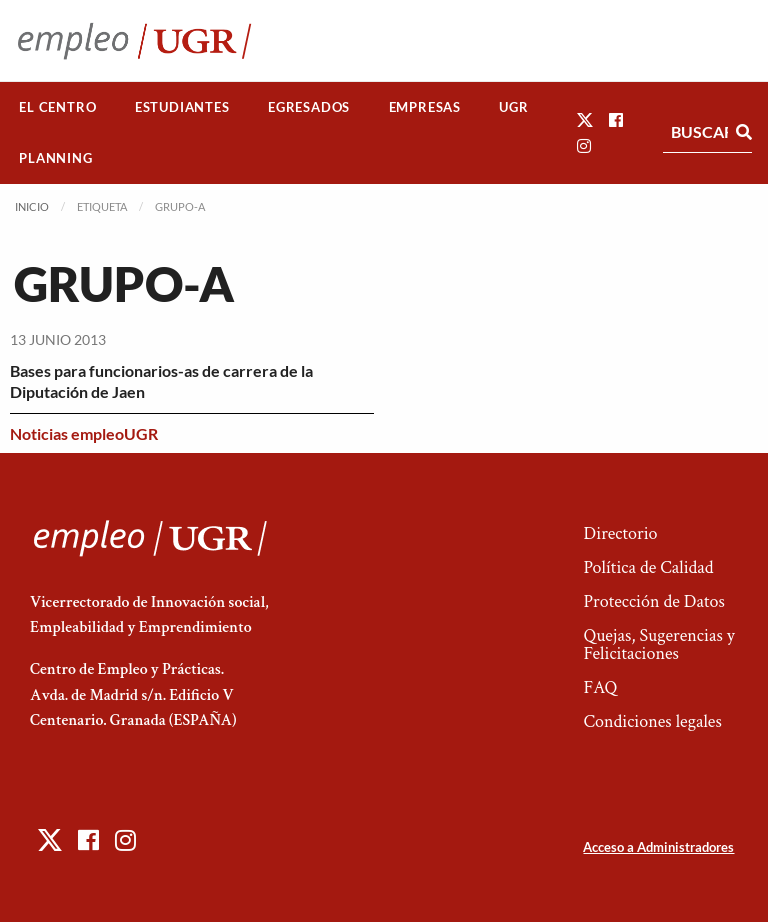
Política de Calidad (648, 567)
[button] (585, 119)
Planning (55, 158)
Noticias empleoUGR (84, 433)
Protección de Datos (653, 601)
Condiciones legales (652, 721)
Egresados (309, 107)
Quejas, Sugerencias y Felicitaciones (658, 644)
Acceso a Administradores (658, 847)
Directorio (620, 533)
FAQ (600, 687)
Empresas (425, 107)
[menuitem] (58, 107)
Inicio (32, 206)
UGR (513, 107)
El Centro (57, 107)
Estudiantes (182, 107)
